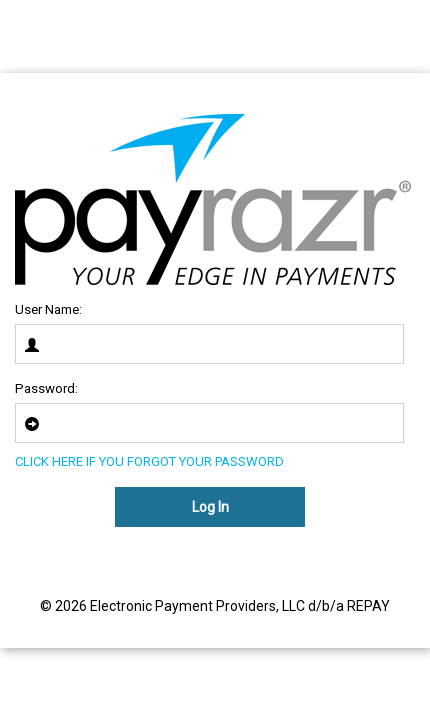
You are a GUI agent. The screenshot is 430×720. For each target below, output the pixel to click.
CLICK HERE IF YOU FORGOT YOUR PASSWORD (149, 461)
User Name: (48, 309)
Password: (46, 388)
